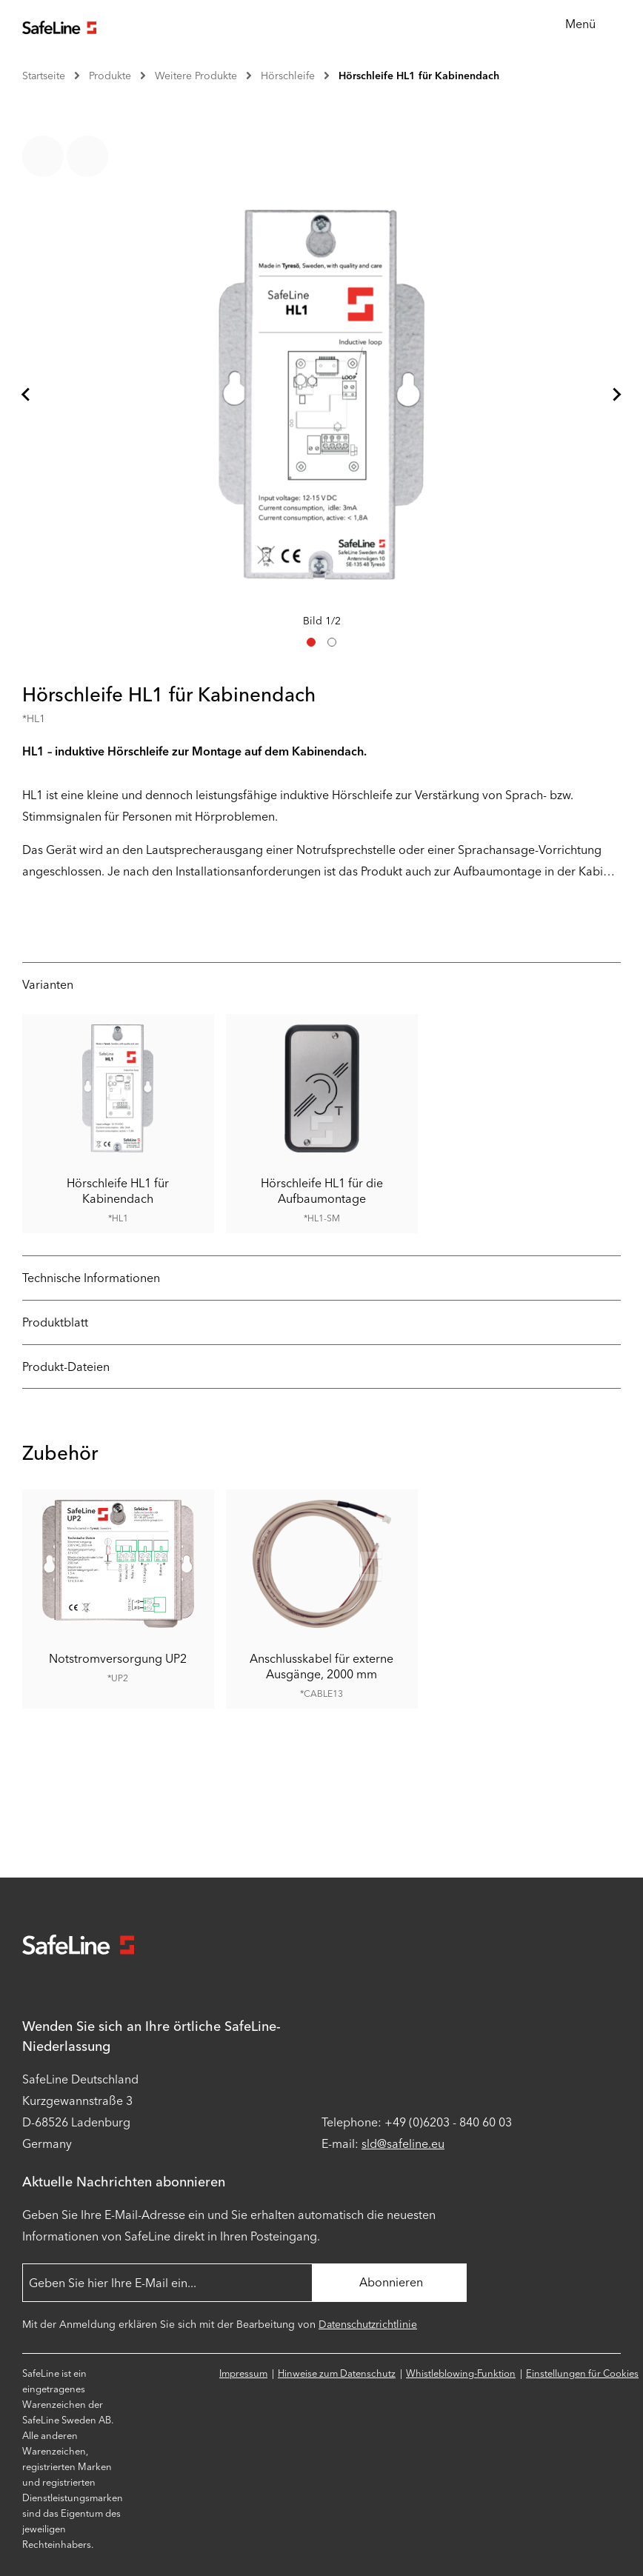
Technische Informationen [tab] (91, 1278)
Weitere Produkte (196, 76)
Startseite (43, 76)
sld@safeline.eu (403, 2144)
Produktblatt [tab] (55, 1322)
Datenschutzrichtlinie (368, 2324)
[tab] (311, 642)
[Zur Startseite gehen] (59, 25)
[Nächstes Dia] (616, 395)
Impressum (243, 2373)
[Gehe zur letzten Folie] (27, 395)
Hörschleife (288, 76)
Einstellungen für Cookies (582, 2373)
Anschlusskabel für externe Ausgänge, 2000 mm (321, 1666)
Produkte (110, 76)
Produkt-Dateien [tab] (66, 1367)
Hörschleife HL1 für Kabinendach (419, 76)
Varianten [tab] (47, 985)
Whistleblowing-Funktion (461, 2373)
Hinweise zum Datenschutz (337, 2373)
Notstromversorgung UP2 (118, 1659)
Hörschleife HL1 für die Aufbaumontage (321, 1191)
